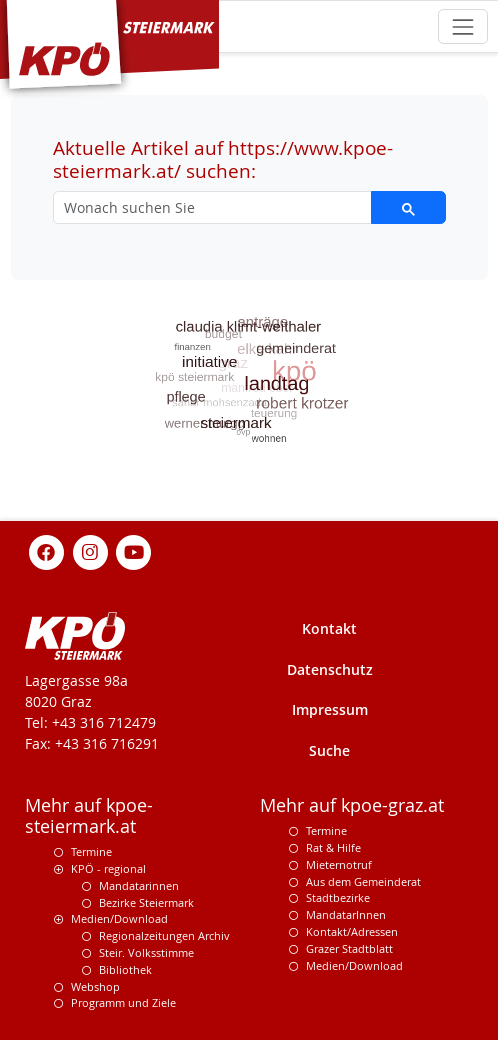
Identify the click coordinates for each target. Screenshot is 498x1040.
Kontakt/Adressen (352, 931)
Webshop (95, 986)
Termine (91, 851)
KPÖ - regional (108, 868)
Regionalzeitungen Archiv (164, 935)
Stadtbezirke (338, 897)
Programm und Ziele (123, 1002)
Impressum (330, 709)
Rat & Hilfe (333, 847)
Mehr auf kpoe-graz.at (352, 805)
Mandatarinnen (139, 885)
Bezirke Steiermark (146, 902)
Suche (329, 750)
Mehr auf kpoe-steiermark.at (89, 816)
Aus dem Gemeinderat (363, 881)
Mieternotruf (339, 864)
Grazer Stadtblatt (349, 948)
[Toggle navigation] (462, 26)
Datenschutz (330, 669)
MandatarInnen (346, 914)
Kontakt (329, 628)
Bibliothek (125, 969)
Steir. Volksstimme (146, 952)
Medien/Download (119, 918)
